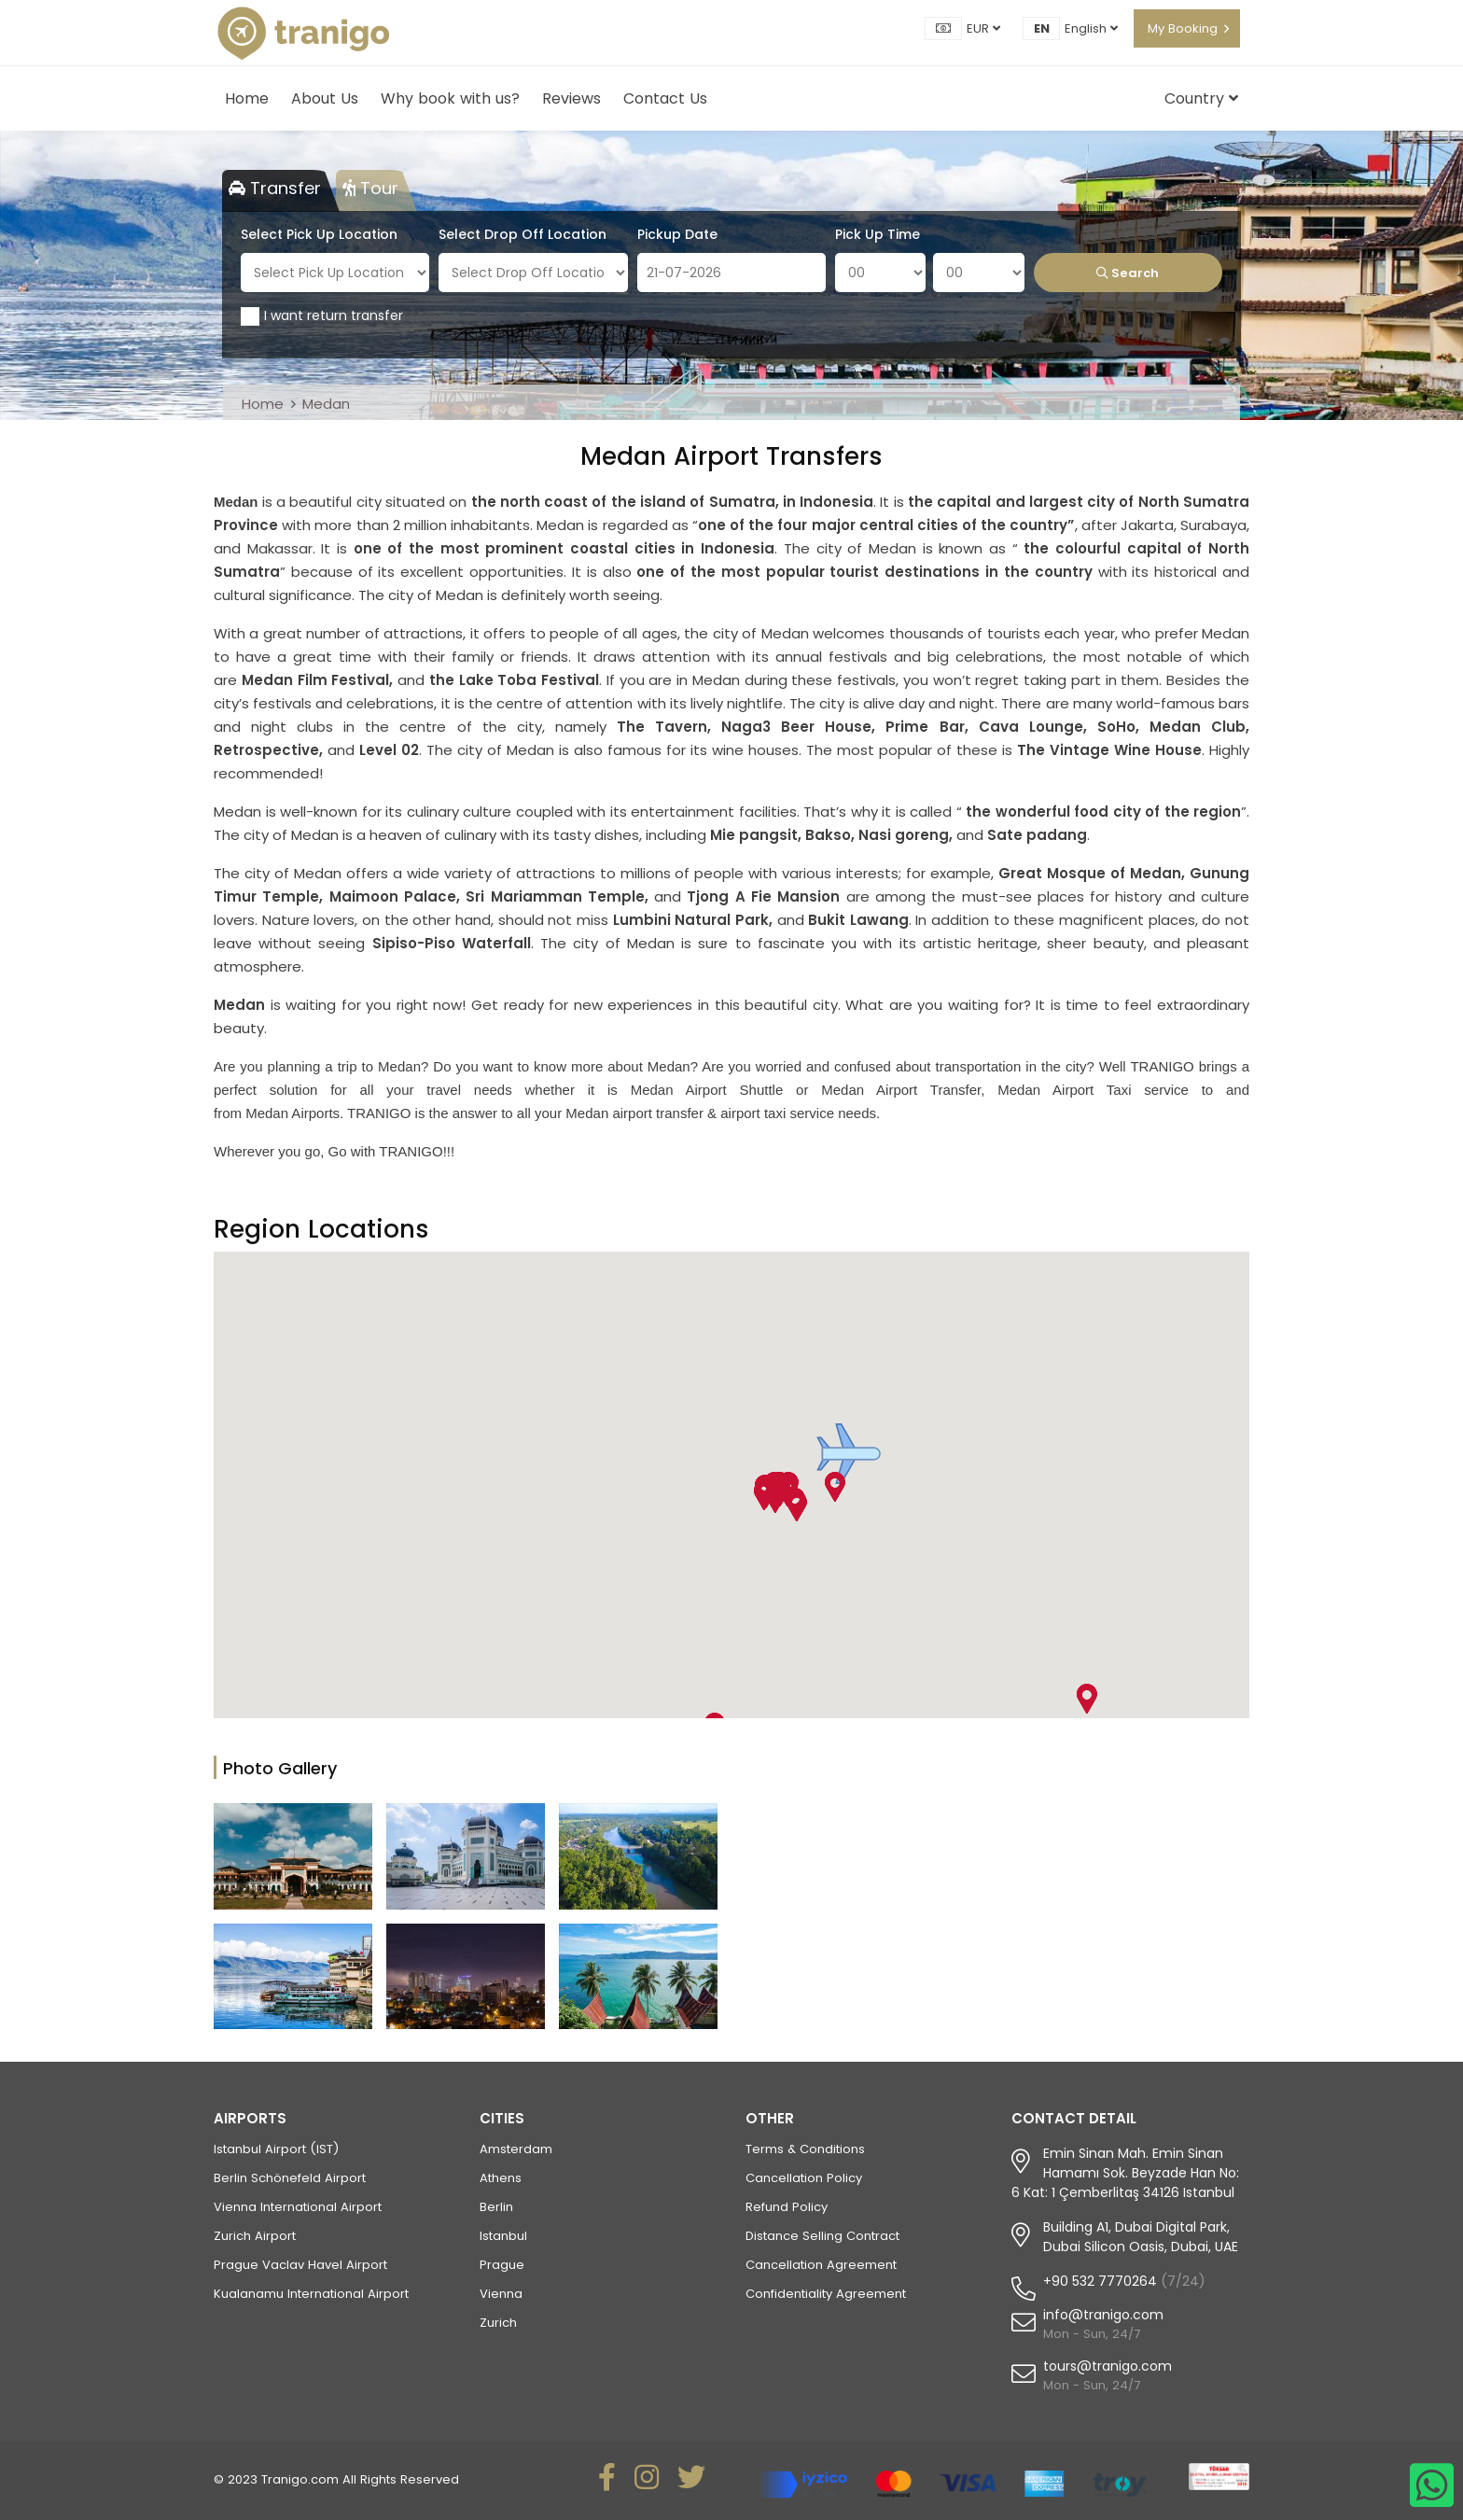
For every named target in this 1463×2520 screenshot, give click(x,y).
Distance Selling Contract (822, 2236)
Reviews (571, 98)
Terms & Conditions (805, 2149)
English (1091, 28)
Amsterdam (516, 2149)
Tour (370, 188)
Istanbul (503, 2236)
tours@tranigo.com (1107, 2366)
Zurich (498, 2322)
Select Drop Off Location (522, 234)
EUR (983, 28)
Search (1127, 273)
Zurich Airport (255, 2236)
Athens (501, 2178)
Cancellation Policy (803, 2178)
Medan (326, 403)
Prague (502, 2265)
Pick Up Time (877, 234)
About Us (324, 98)
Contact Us (665, 98)
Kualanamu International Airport (311, 2294)
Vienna (501, 2294)
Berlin (496, 2207)
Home (247, 98)
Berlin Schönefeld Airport (290, 2178)
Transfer (275, 188)
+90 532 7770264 (1100, 2281)
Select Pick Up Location (319, 234)
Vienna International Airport (298, 2207)
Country (1201, 98)
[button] (849, 1454)
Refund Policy (786, 2207)
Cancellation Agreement (821, 2265)
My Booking (1183, 28)
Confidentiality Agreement (825, 2294)
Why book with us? (450, 98)
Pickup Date (677, 234)
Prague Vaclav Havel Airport (300, 2265)
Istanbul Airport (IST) (276, 2149)
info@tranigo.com (1103, 2314)
